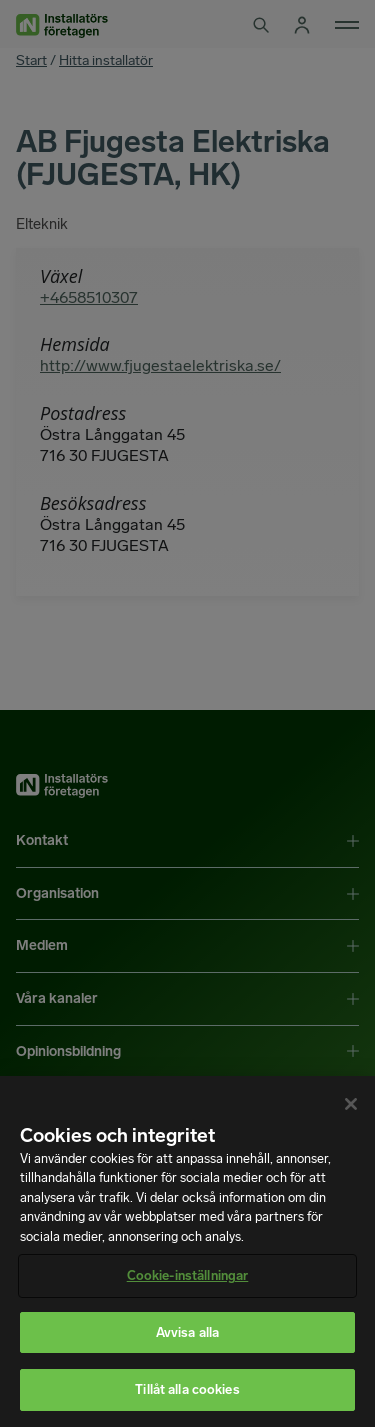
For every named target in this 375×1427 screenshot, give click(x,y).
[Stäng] (351, 1104)
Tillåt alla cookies (187, 1389)
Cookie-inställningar (188, 1275)
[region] (187, 1251)
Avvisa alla (187, 1332)
